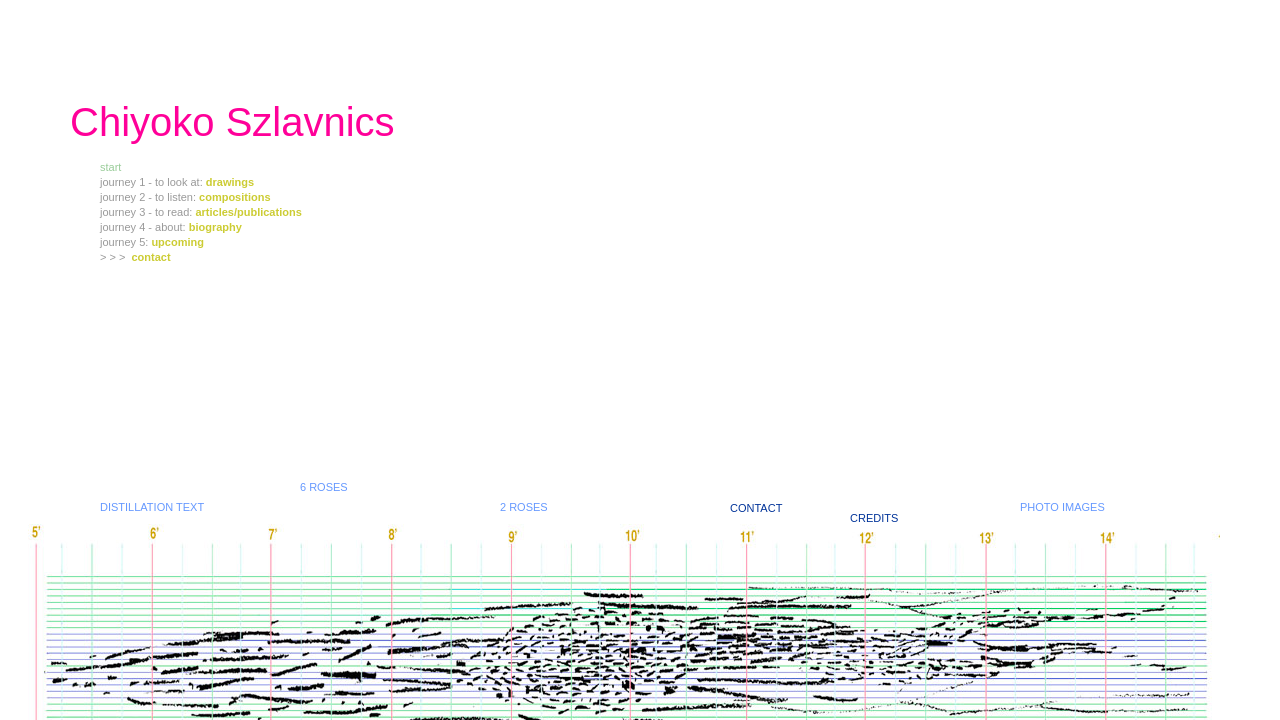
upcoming (177, 242)
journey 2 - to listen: (149, 197)
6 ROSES (324, 487)
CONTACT (756, 508)
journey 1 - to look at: (153, 182)
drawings (230, 182)
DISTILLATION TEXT (152, 507)
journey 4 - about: (144, 227)
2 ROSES (524, 507)
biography (215, 227)
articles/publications (248, 212)
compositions (235, 197)
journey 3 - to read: (147, 212)
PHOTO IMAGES (1062, 507)
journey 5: (125, 242)
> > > (116, 257)
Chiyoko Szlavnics (232, 122)
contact (151, 257)
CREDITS (874, 518)
